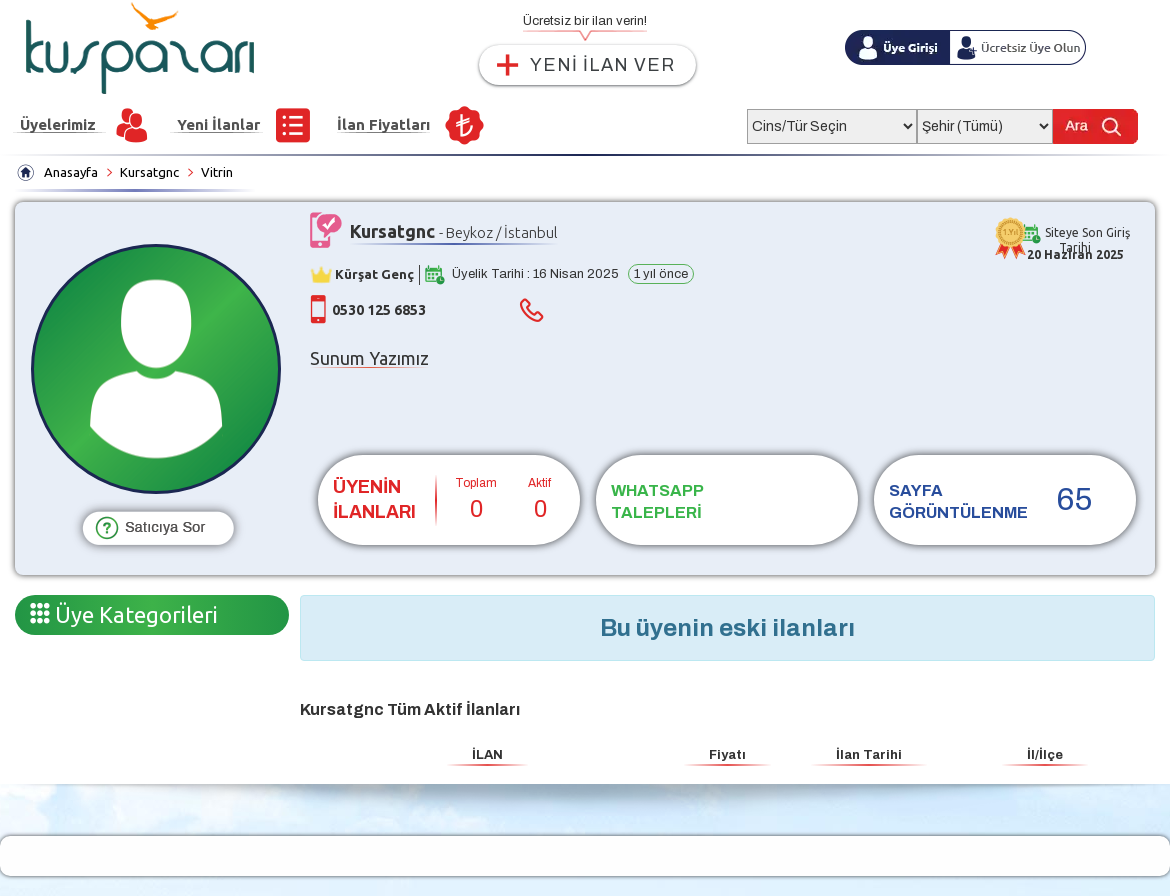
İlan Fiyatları (383, 124)
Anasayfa (71, 172)
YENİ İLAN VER (602, 65)
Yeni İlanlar (218, 124)
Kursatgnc (149, 172)
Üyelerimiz (58, 124)
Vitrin (217, 172)
